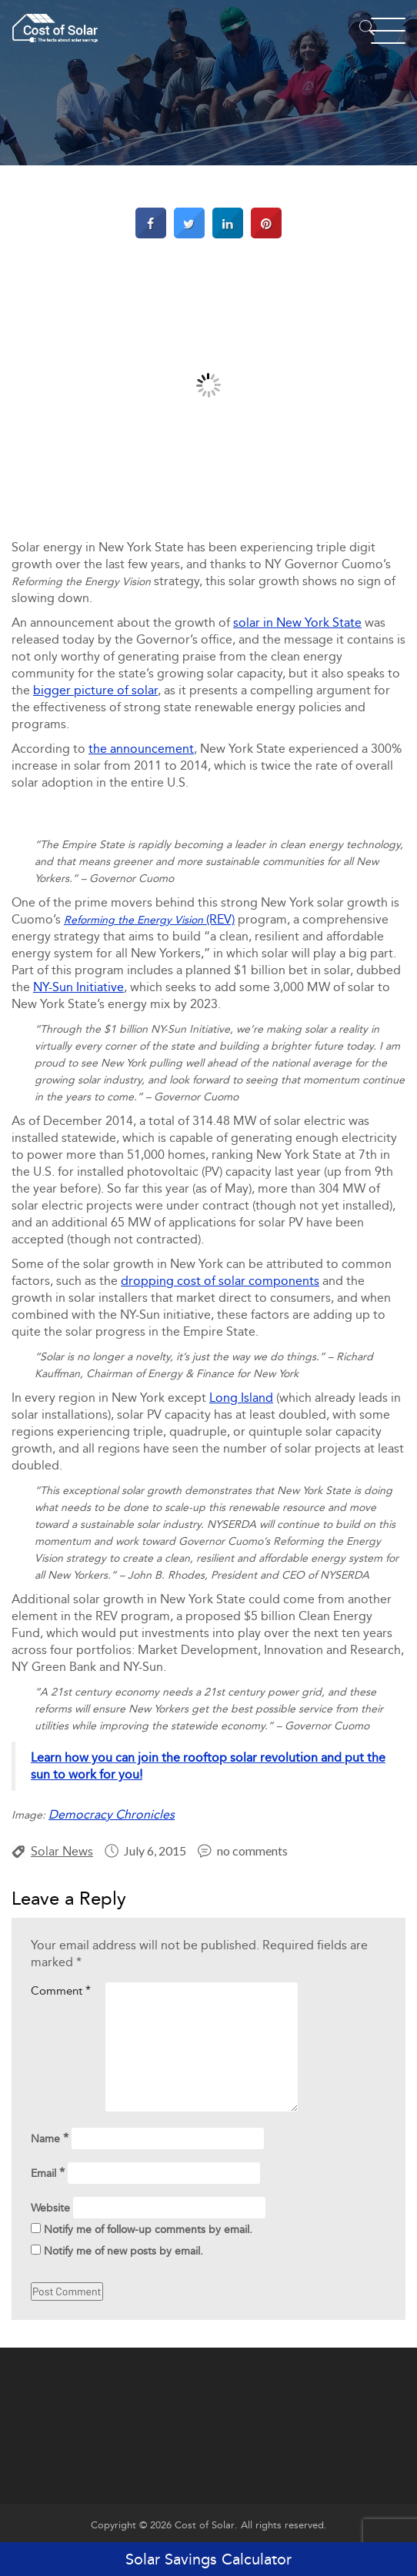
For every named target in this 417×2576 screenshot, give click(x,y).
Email (48, 2172)
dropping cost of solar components (220, 1280)
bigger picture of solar (95, 690)
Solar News (62, 1851)
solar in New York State (297, 622)
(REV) (149, 919)
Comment (61, 1990)
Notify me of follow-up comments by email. (148, 2229)
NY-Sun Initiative (78, 987)
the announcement (141, 748)
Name (49, 2138)
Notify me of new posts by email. (123, 2251)
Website (50, 2208)
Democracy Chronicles (111, 1814)
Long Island (241, 1397)
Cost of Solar (205, 2525)
